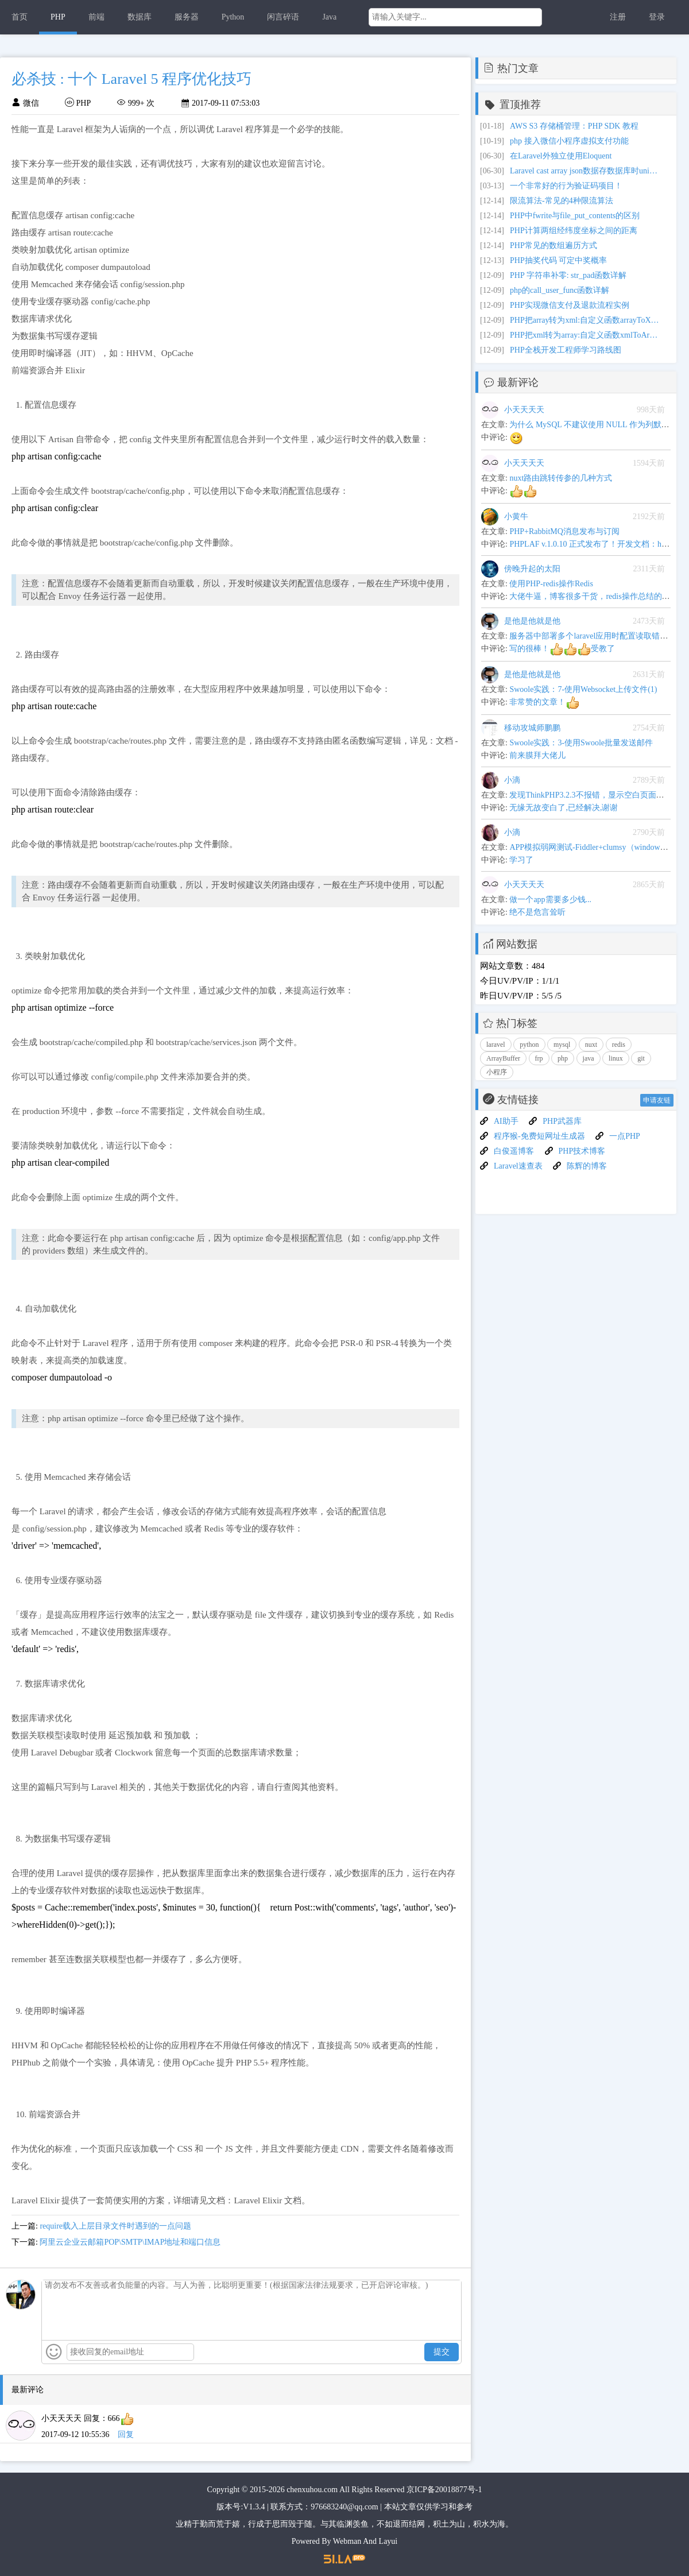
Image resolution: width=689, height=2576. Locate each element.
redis (618, 1045)
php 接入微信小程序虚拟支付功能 (569, 141)
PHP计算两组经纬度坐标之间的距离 (573, 230)
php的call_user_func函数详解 (559, 290)
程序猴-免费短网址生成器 (539, 1136)
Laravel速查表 (518, 1166)
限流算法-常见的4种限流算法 (561, 200)
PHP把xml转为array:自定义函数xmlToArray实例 (584, 335)
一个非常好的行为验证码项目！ (566, 185)
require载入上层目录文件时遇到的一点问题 (115, 2226)
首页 (19, 17)
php (563, 1058)
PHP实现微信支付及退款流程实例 (569, 305)
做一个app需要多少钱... (550, 899)
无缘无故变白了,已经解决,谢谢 (563, 807)
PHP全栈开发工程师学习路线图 (565, 350)
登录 (657, 17)
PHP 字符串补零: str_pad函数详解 (568, 275)
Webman (347, 2541)
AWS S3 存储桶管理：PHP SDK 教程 (574, 126)
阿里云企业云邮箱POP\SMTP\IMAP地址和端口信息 (130, 2242)
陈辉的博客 (587, 1166)
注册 (618, 17)
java (588, 1058)
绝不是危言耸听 (537, 912)
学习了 (521, 860)
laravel (495, 1045)
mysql (561, 1045)
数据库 (139, 17)
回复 (126, 2434)
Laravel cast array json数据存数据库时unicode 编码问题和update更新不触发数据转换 (584, 171)
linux (616, 1058)
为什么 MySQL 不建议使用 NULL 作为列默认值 (593, 424)
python (529, 1045)
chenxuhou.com (312, 2489)
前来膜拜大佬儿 (537, 755)
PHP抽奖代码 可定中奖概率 (558, 260)
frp (539, 1058)
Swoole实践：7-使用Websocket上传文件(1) (583, 689)
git (641, 1058)
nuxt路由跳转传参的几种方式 (560, 478)
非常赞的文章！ (544, 702)
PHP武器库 (562, 1121)
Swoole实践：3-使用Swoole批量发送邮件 (581, 742)
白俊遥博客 (514, 1151)
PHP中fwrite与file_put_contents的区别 (575, 215)
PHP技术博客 (582, 1151)
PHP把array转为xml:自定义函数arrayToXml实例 (584, 320)
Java (329, 17)
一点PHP (624, 1136)
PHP (58, 17)
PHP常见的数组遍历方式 (553, 245)
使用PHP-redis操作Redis (551, 583)
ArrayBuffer (503, 1058)
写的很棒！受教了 (562, 648)
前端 (96, 17)
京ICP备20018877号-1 (444, 2489)
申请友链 (657, 1100)
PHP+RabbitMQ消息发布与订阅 (564, 531)
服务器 (187, 17)
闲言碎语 (283, 17)
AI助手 (506, 1121)
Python (233, 17)
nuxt (591, 1045)
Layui (388, 2541)
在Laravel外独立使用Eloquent (560, 156)
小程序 (496, 1072)
